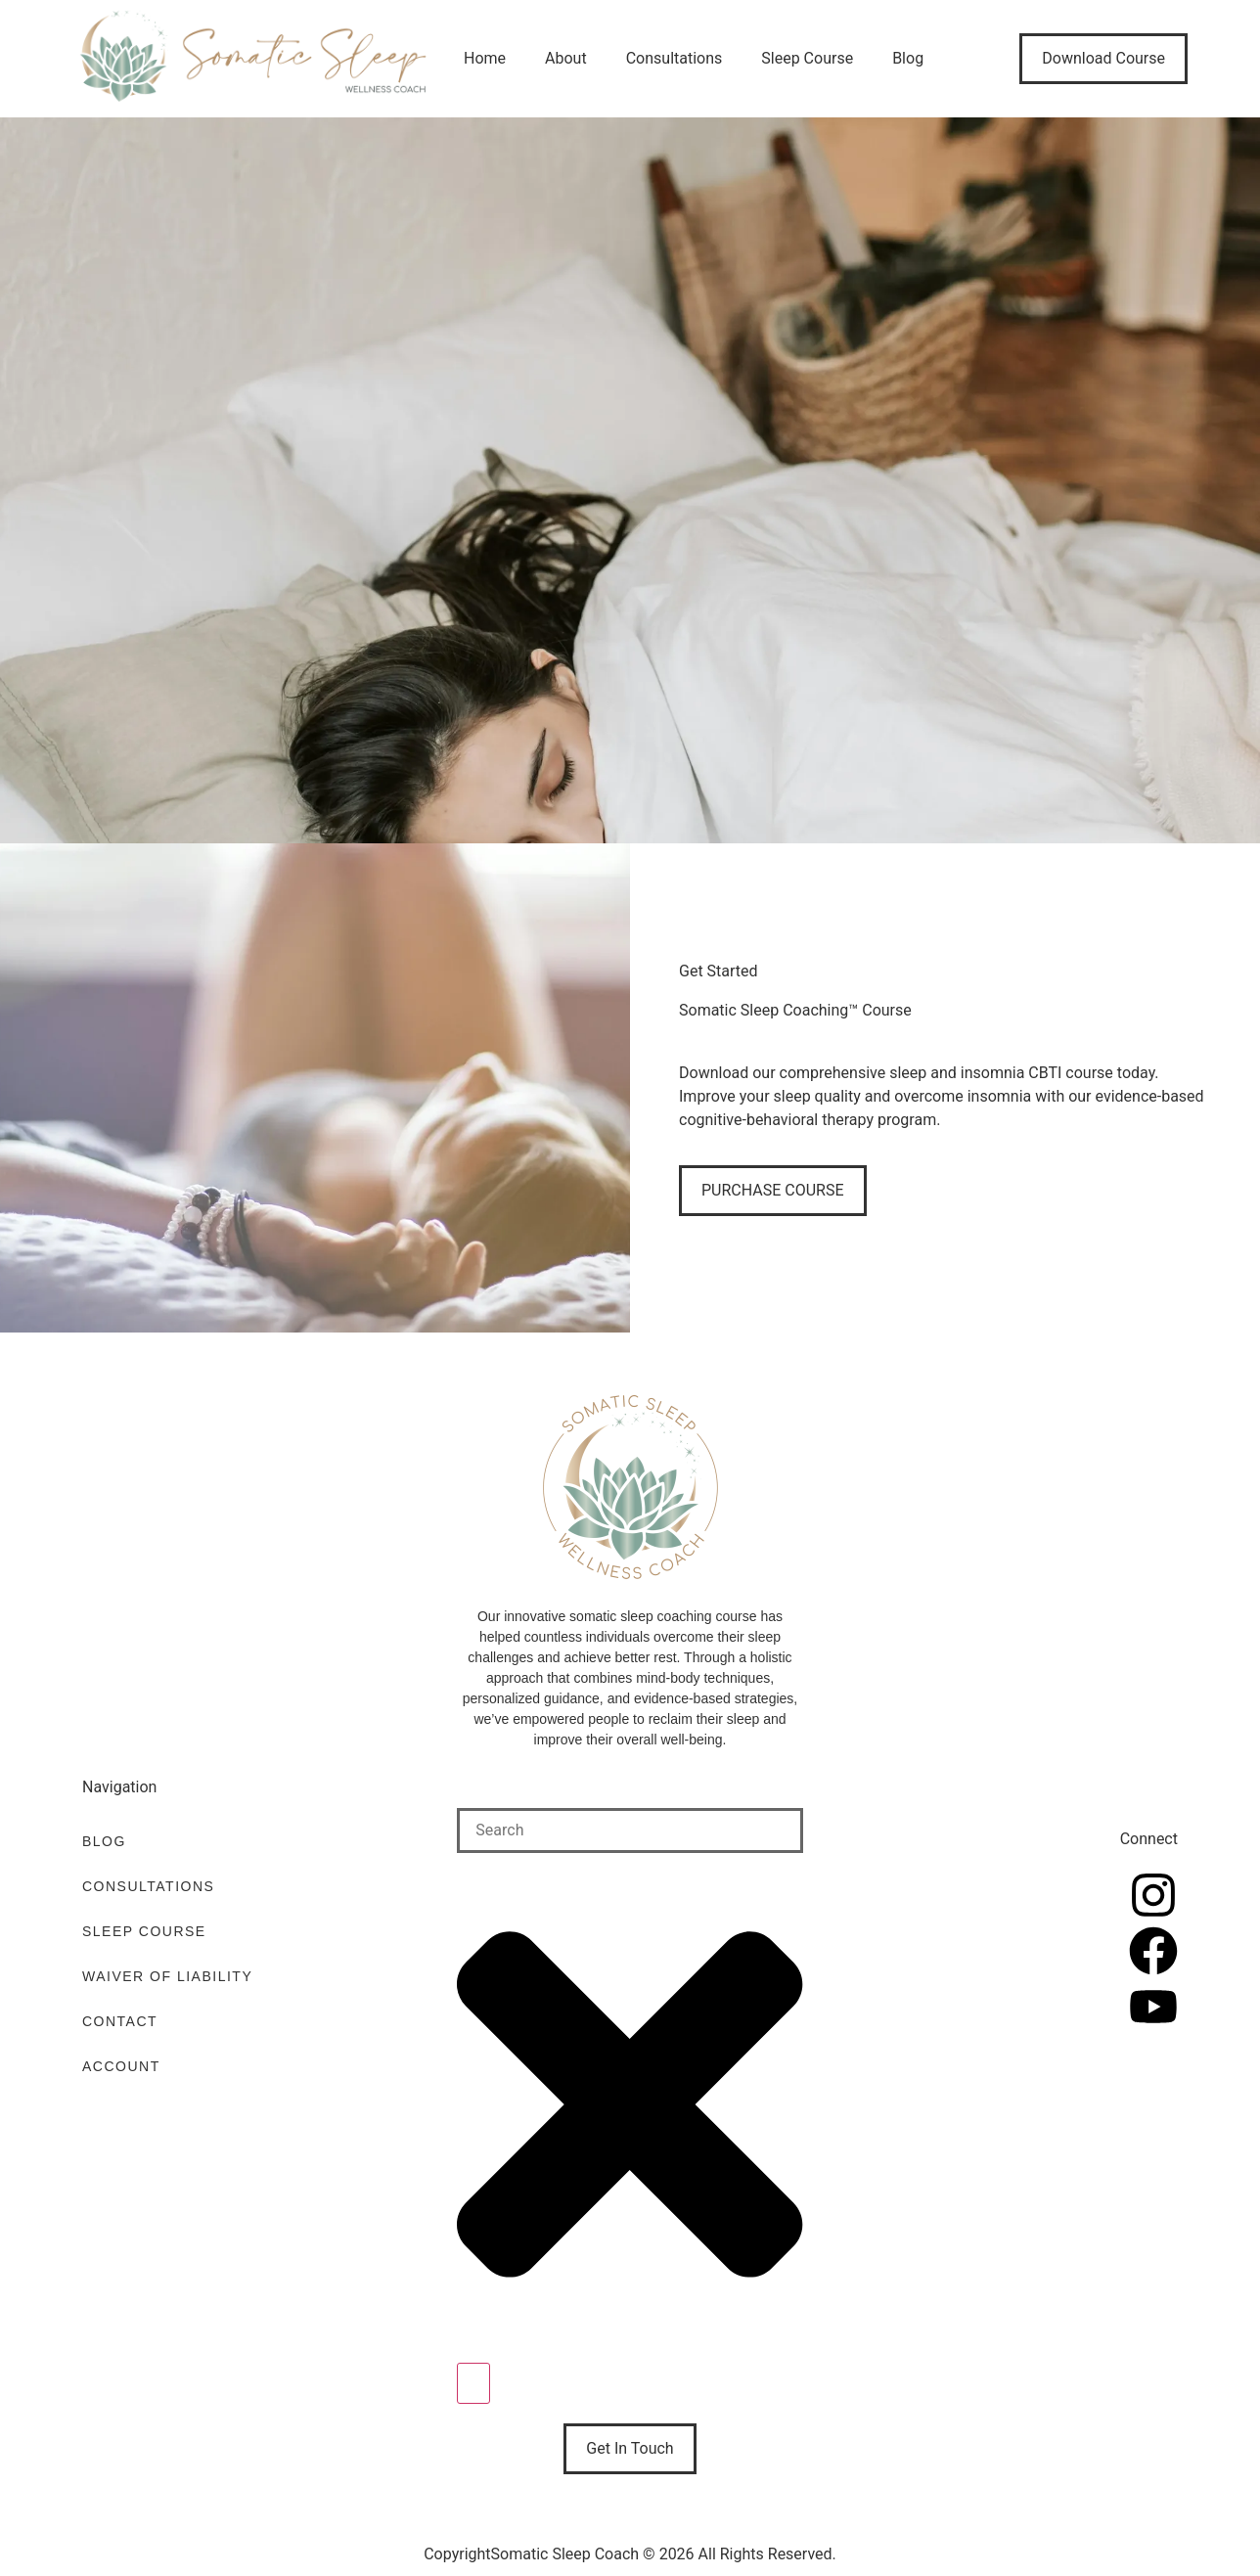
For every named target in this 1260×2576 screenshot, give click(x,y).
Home (485, 58)
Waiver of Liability (167, 1976)
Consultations (674, 58)
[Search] (473, 2383)
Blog (907, 58)
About (566, 58)
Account (121, 2066)
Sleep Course (807, 58)
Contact (120, 2021)
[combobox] (629, 1830)
